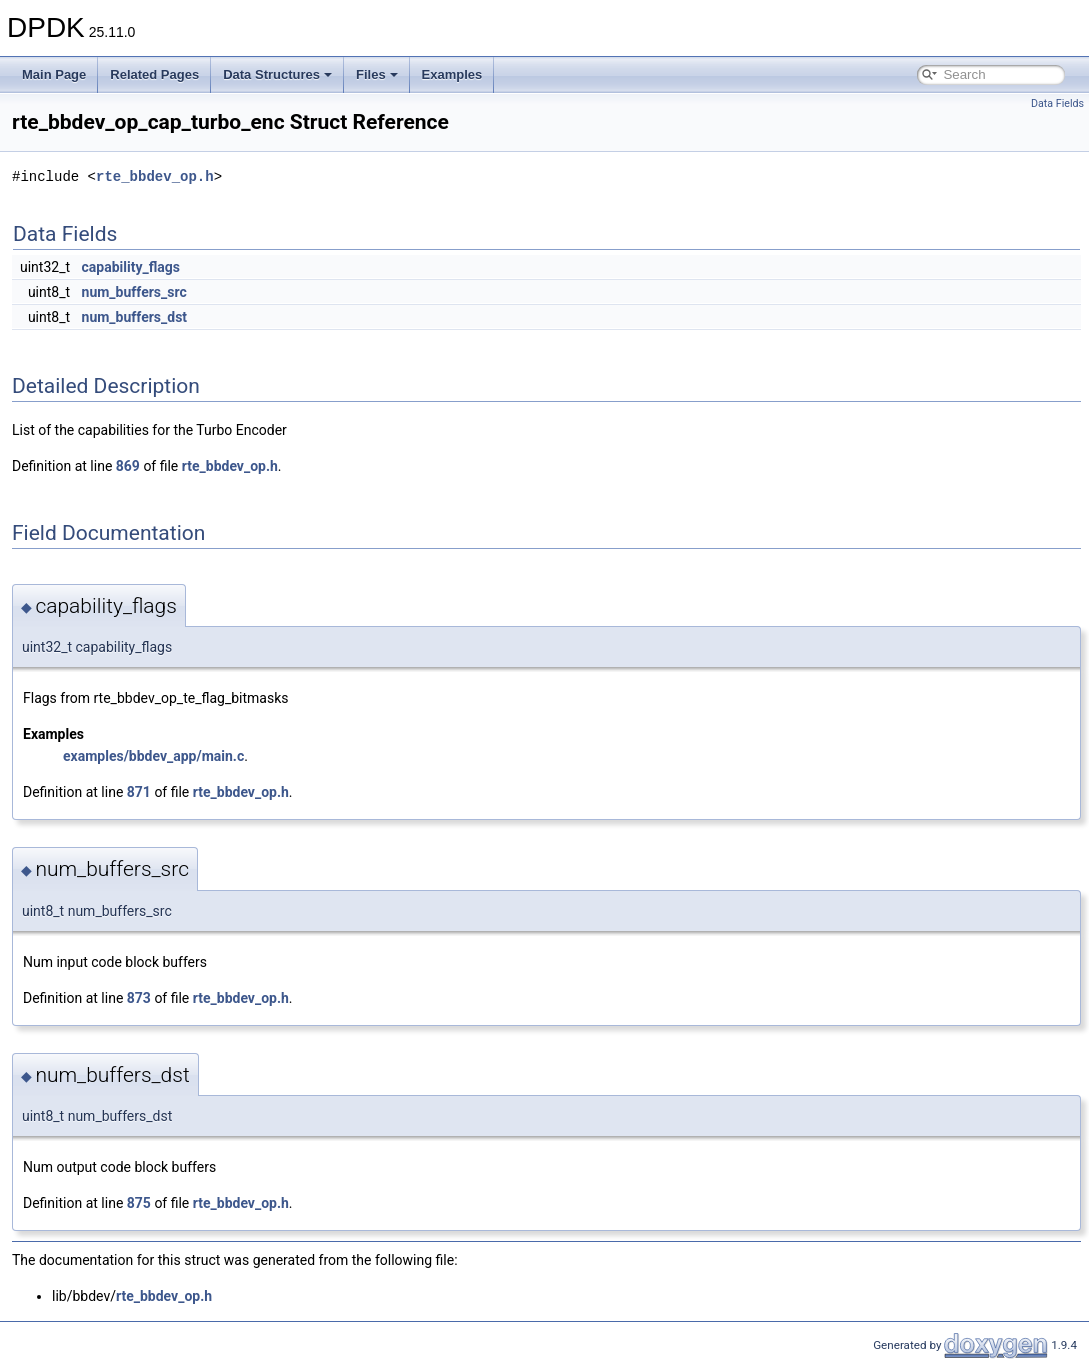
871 (139, 792)
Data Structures (277, 74)
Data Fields (1057, 103)
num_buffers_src (134, 292)
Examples (452, 74)
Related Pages (154, 74)
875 (139, 1203)
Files (377, 74)
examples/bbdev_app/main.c (153, 756)
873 (139, 998)
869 (128, 466)
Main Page (54, 74)
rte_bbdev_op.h (155, 176)
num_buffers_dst (135, 317)
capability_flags (131, 267)
